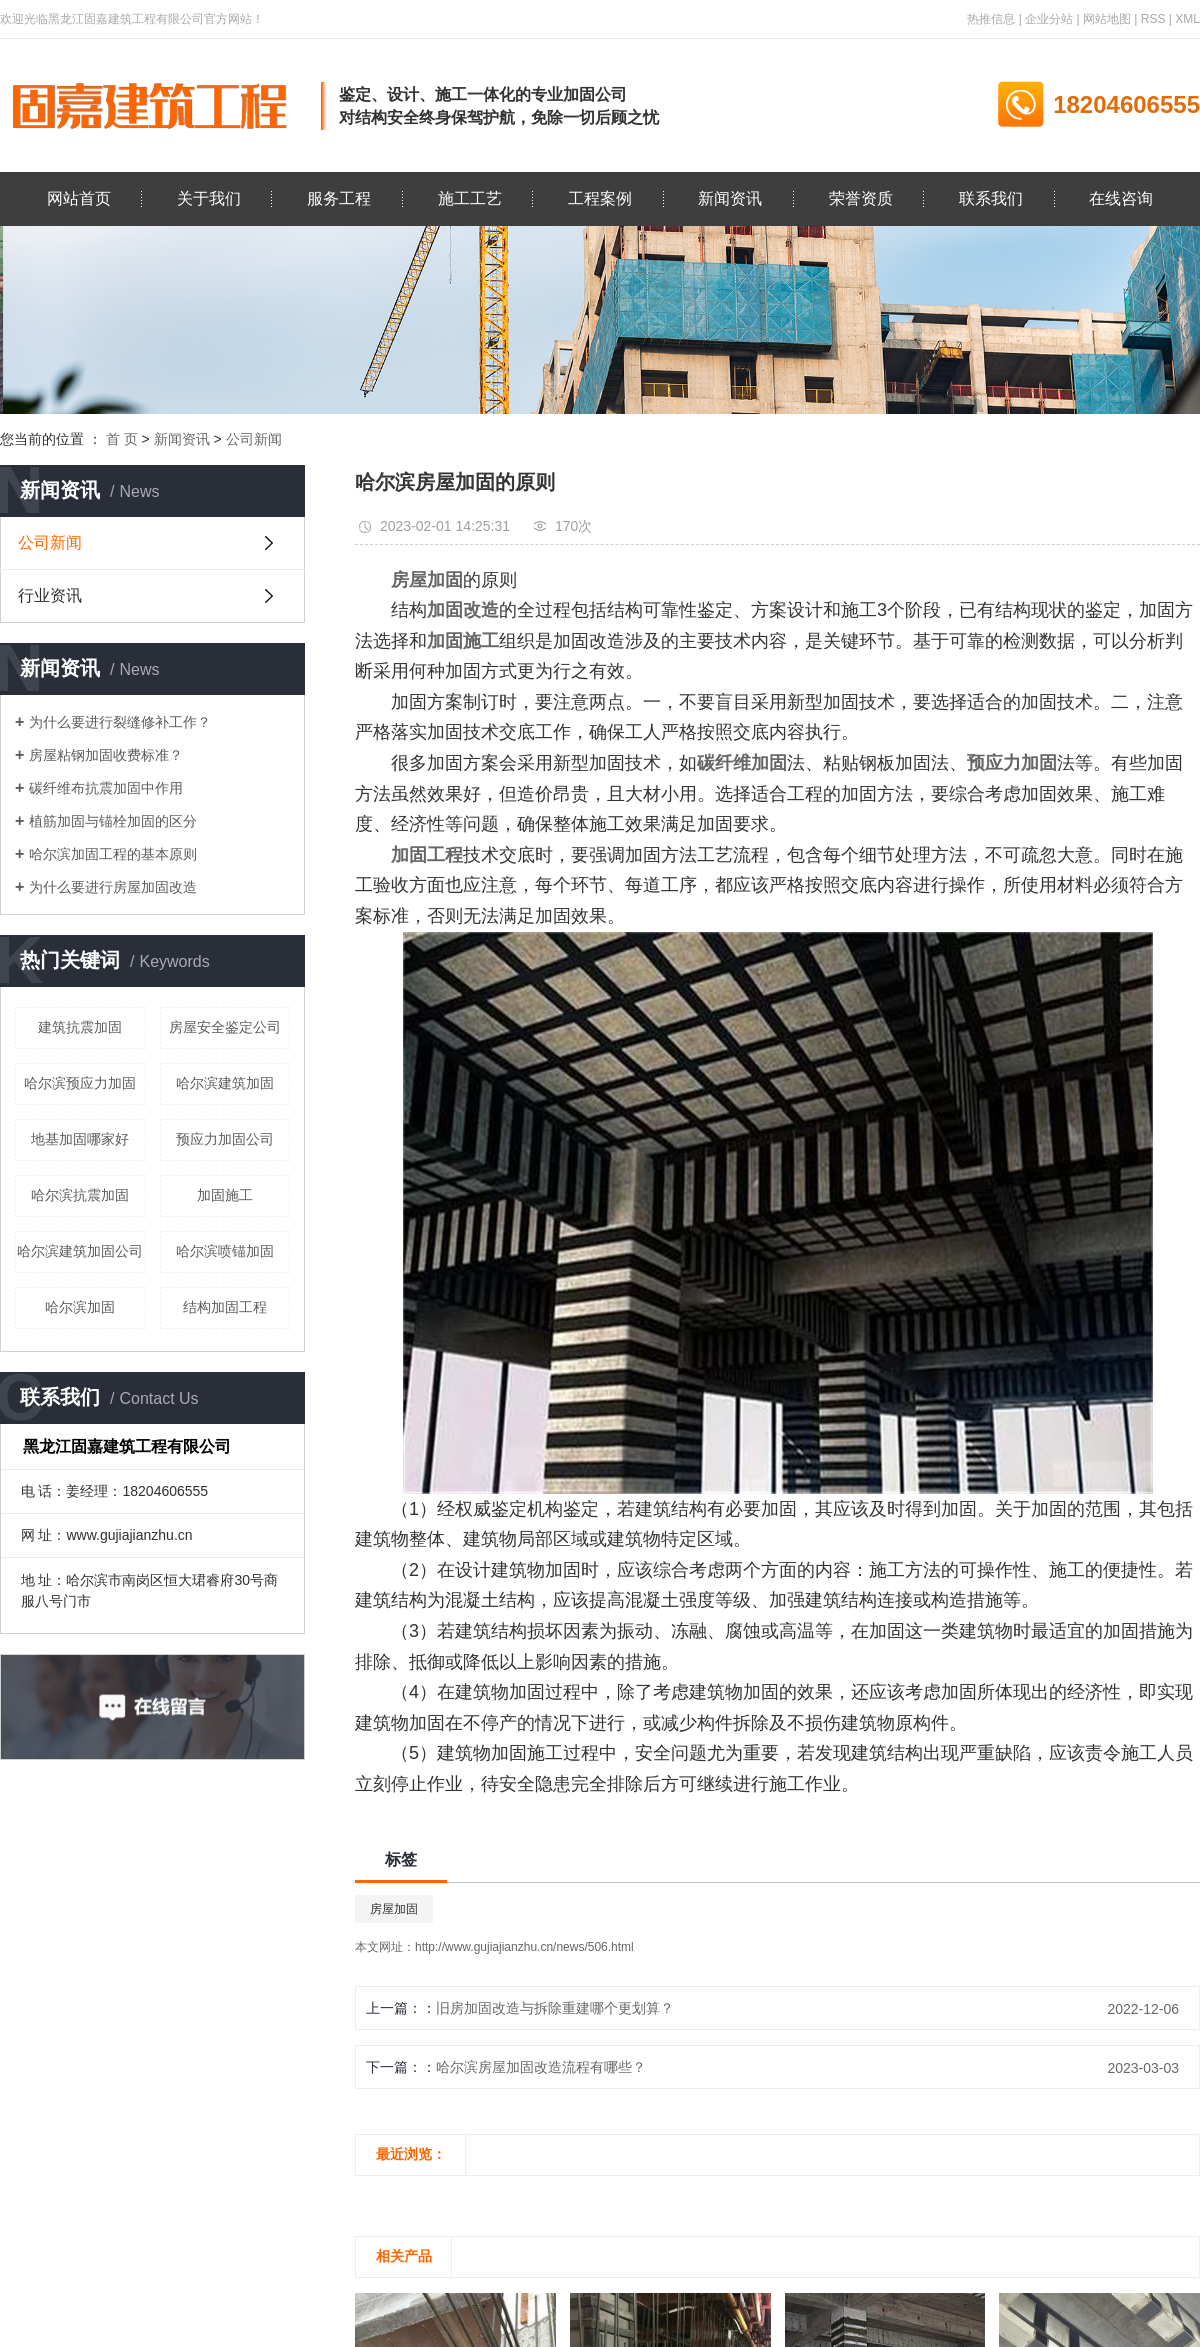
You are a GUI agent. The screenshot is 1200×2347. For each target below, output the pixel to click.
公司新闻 (254, 439)
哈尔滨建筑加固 (225, 1083)
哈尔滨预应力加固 (80, 1083)
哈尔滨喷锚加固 (225, 1251)
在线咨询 (1121, 198)
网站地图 (1107, 19)
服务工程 (339, 198)
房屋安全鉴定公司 (225, 1027)
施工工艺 (470, 198)
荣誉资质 (861, 198)
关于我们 (209, 198)
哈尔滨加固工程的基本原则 (113, 854)
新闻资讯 (730, 198)
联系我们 (991, 198)
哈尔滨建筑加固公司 (80, 1251)
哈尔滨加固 (80, 1307)
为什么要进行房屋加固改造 (113, 887)
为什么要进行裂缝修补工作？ (120, 722)
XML (1187, 19)
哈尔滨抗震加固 (80, 1195)
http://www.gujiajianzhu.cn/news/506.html (524, 1947)
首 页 (122, 439)
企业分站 (1049, 19)
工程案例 (600, 198)
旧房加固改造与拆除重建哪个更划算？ (555, 2008)
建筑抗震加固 (80, 1027)
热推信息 (991, 19)
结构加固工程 (225, 1307)
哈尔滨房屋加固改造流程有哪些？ (541, 2067)
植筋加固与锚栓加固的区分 (113, 821)
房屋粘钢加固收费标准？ (106, 755)
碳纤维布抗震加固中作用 (106, 788)
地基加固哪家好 (80, 1139)
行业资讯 (50, 595)
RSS (1153, 19)
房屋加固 (394, 1909)
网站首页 (79, 198)
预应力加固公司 (225, 1139)
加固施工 (225, 1195)
